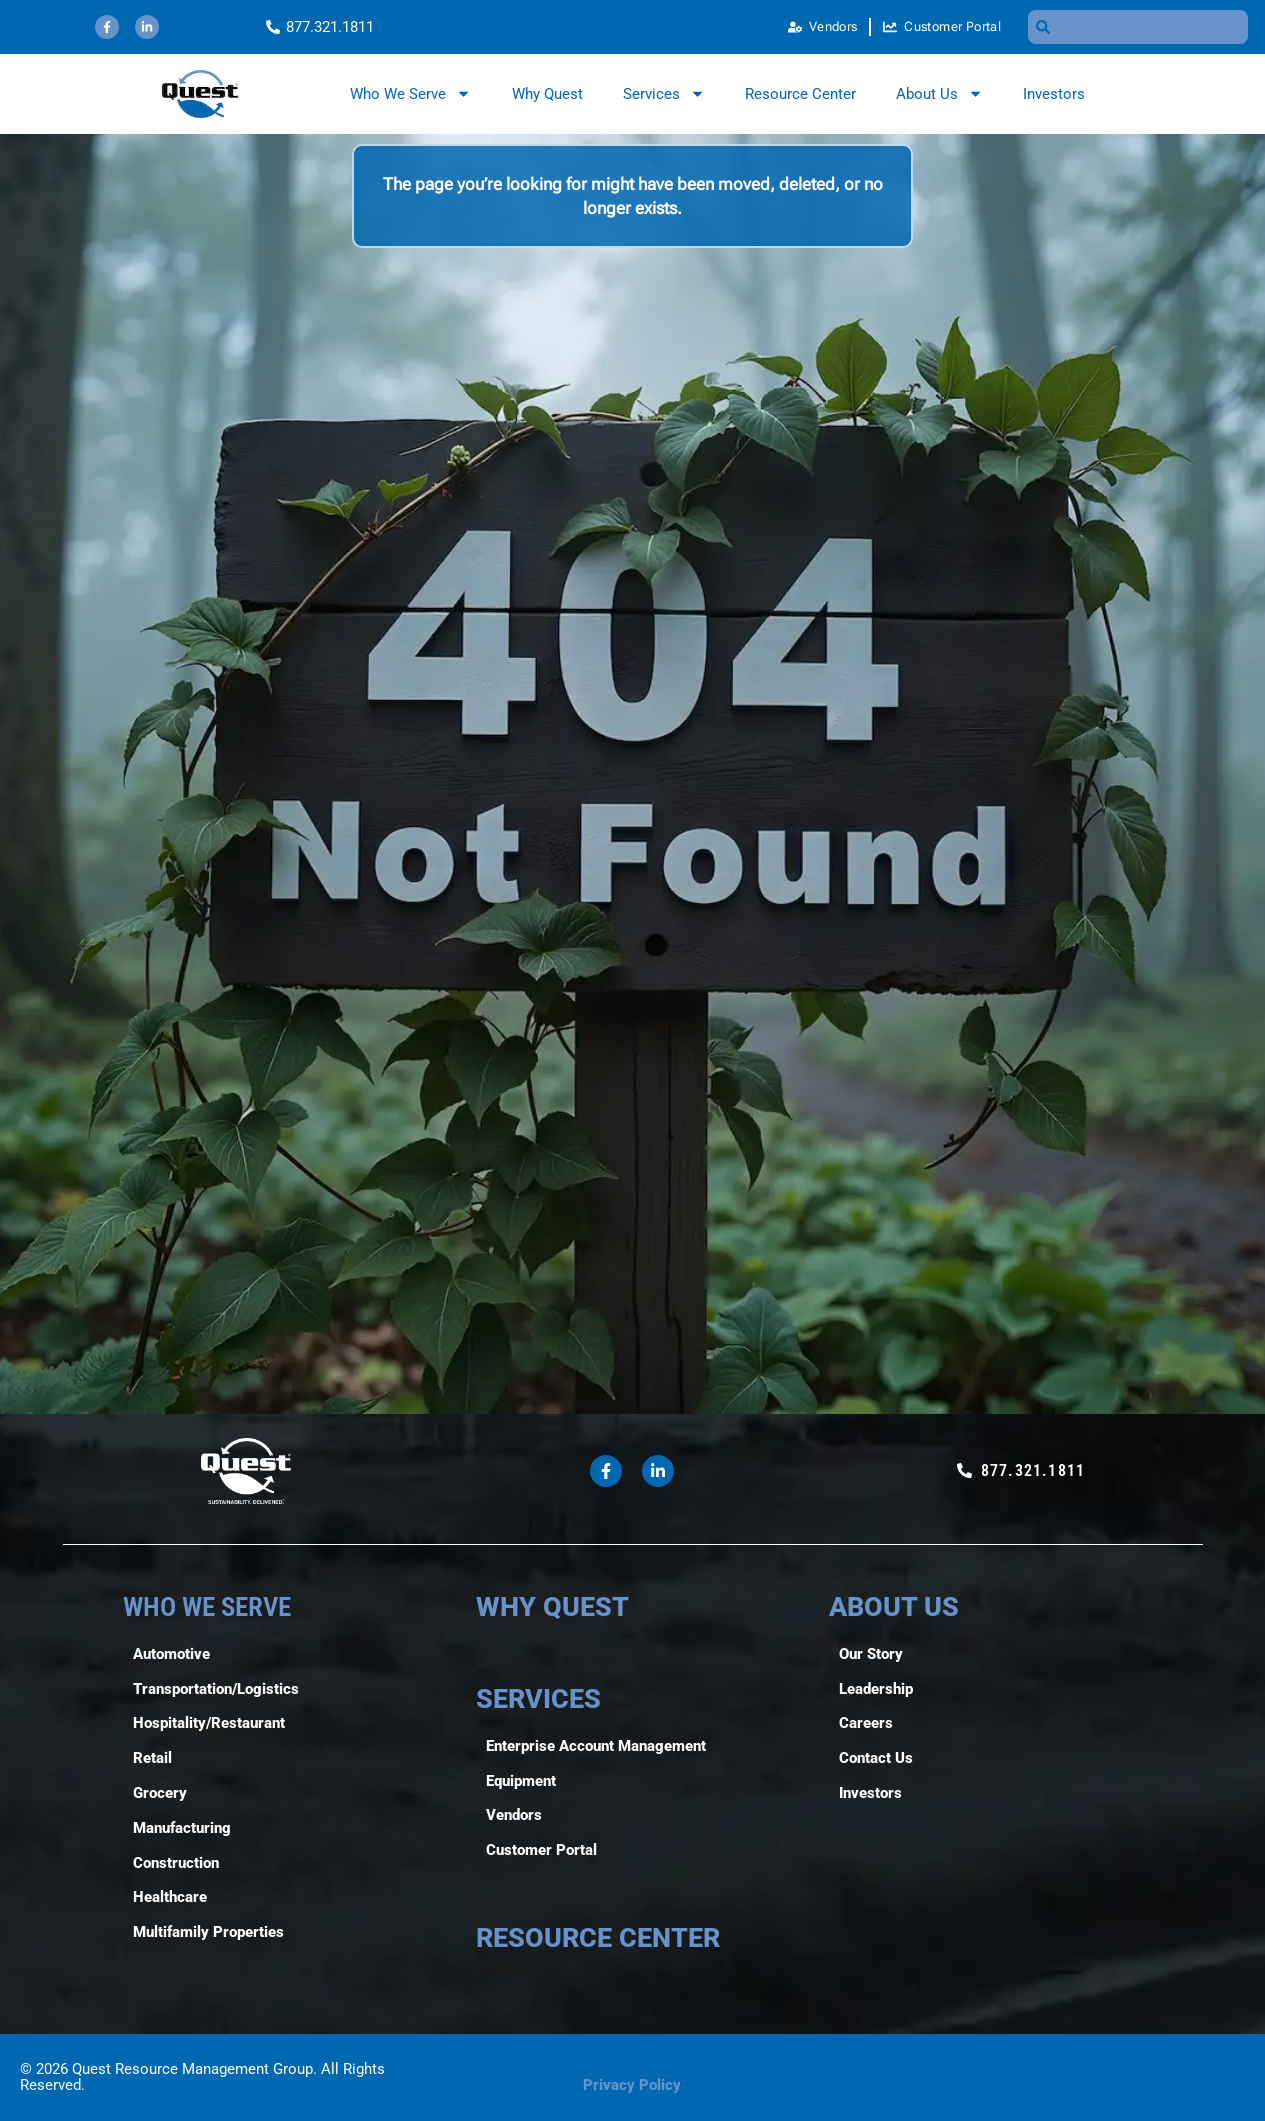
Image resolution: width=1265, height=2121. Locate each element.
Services (664, 94)
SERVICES (538, 1699)
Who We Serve (410, 94)
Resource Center (800, 94)
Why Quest (547, 94)
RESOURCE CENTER (598, 1938)
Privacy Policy (632, 2085)
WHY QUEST (552, 1607)
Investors (1054, 94)
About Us (939, 94)
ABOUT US (894, 1607)
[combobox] (1138, 27)
